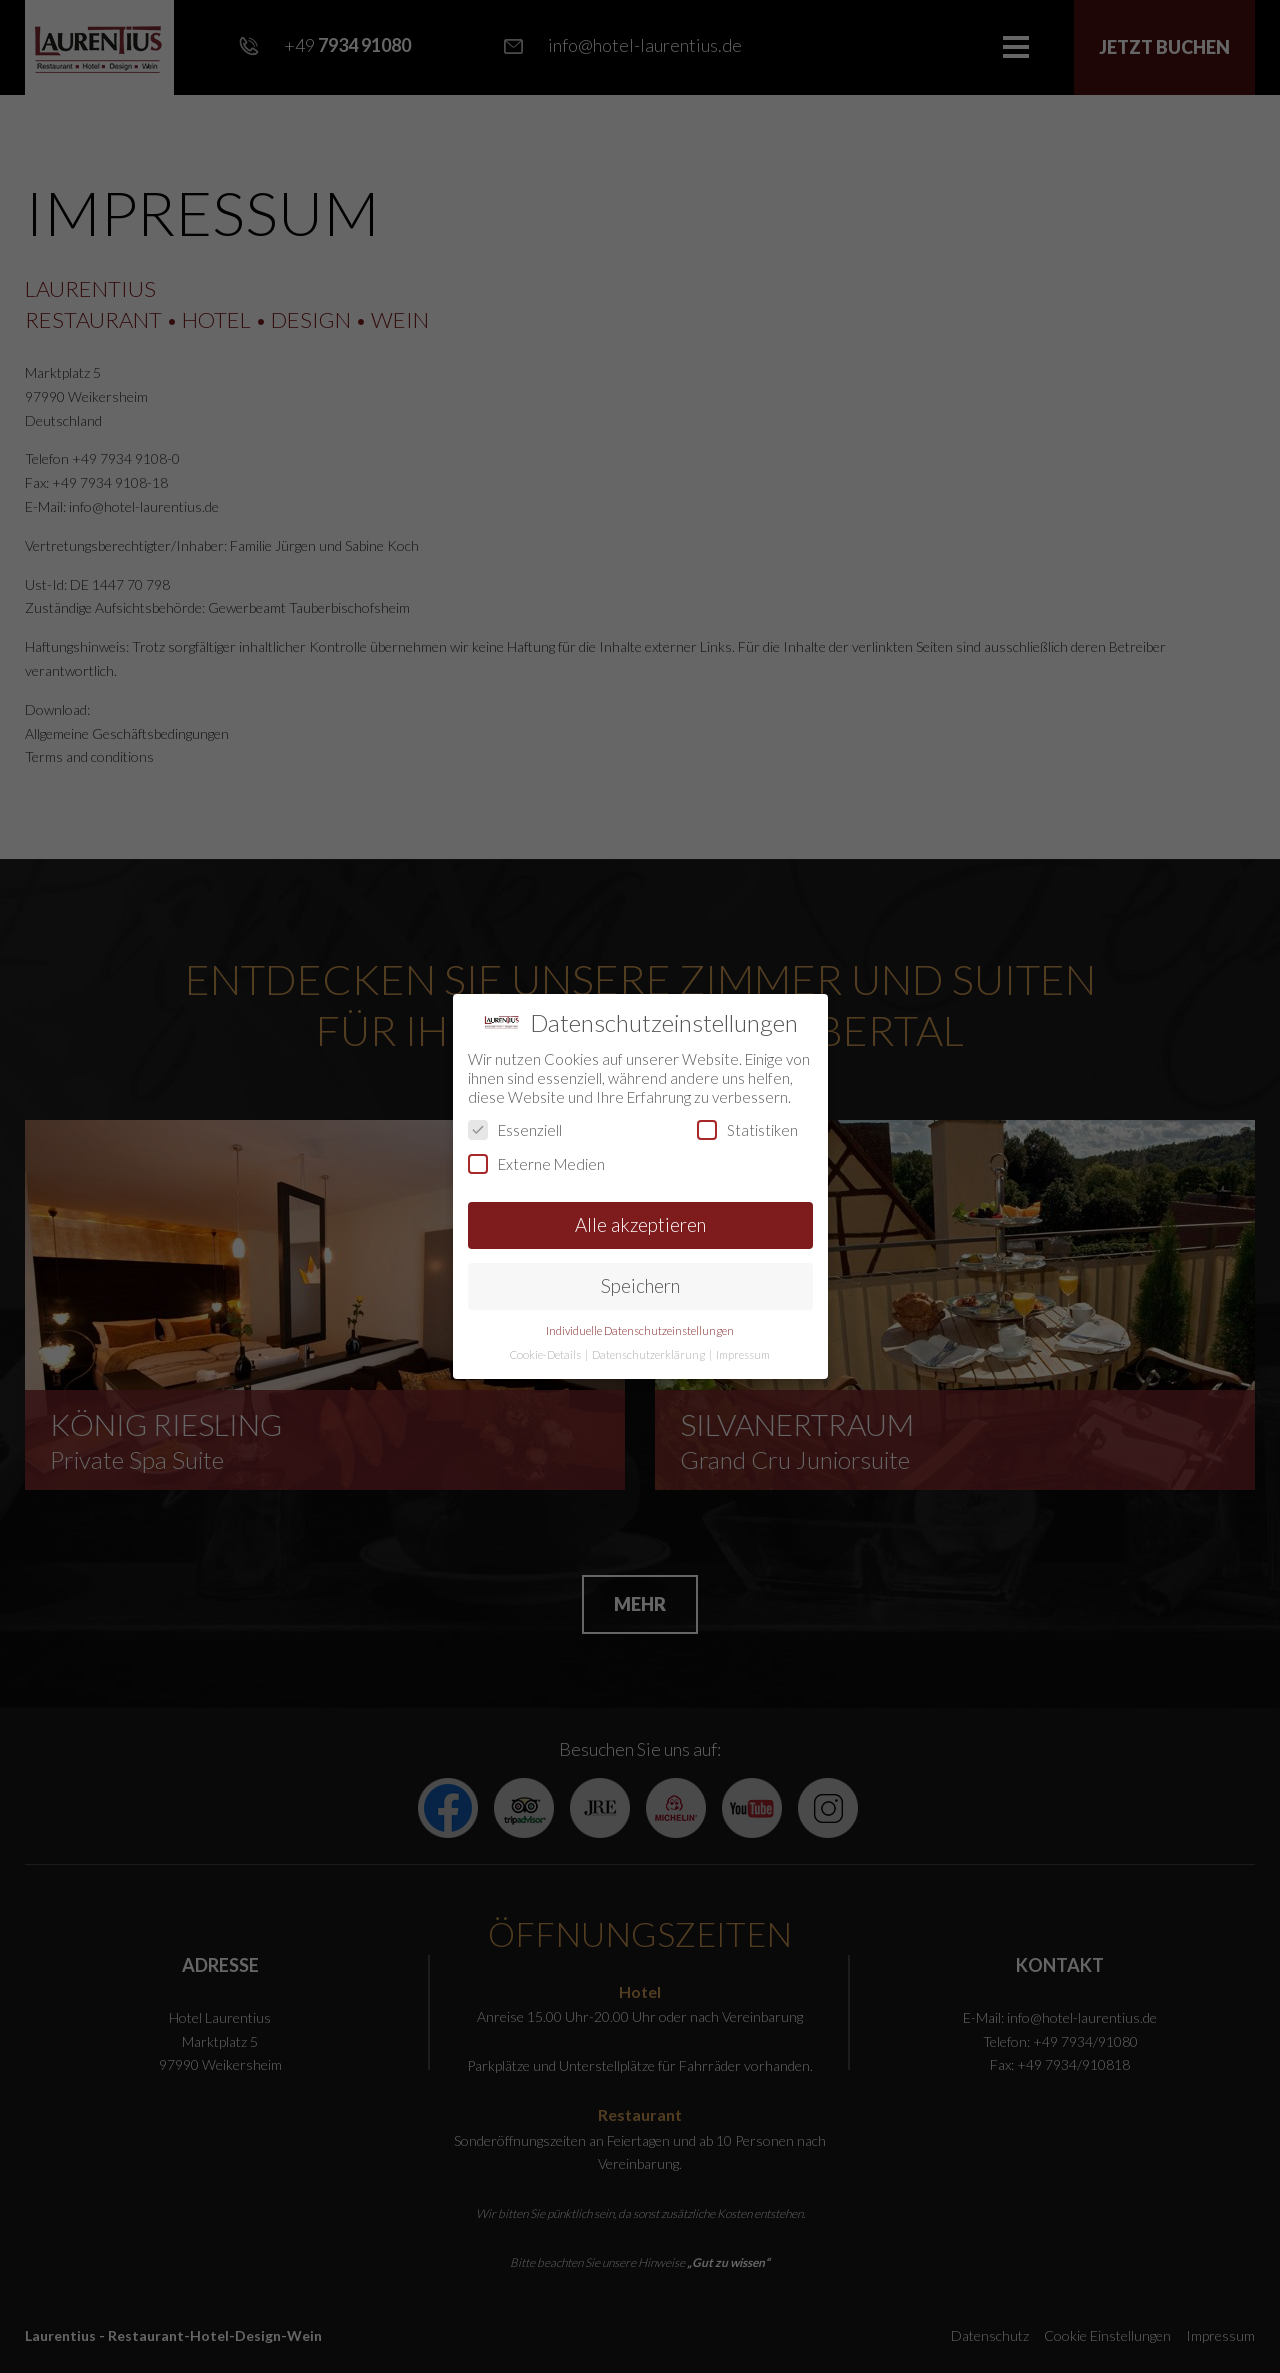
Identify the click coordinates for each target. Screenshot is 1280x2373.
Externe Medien (536, 1164)
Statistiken (747, 1130)
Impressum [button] (743, 1354)
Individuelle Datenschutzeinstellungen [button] (640, 1330)
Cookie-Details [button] (546, 1354)
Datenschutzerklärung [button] (649, 1354)
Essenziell (515, 1130)
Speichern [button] (640, 1285)
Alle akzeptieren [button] (640, 1224)
